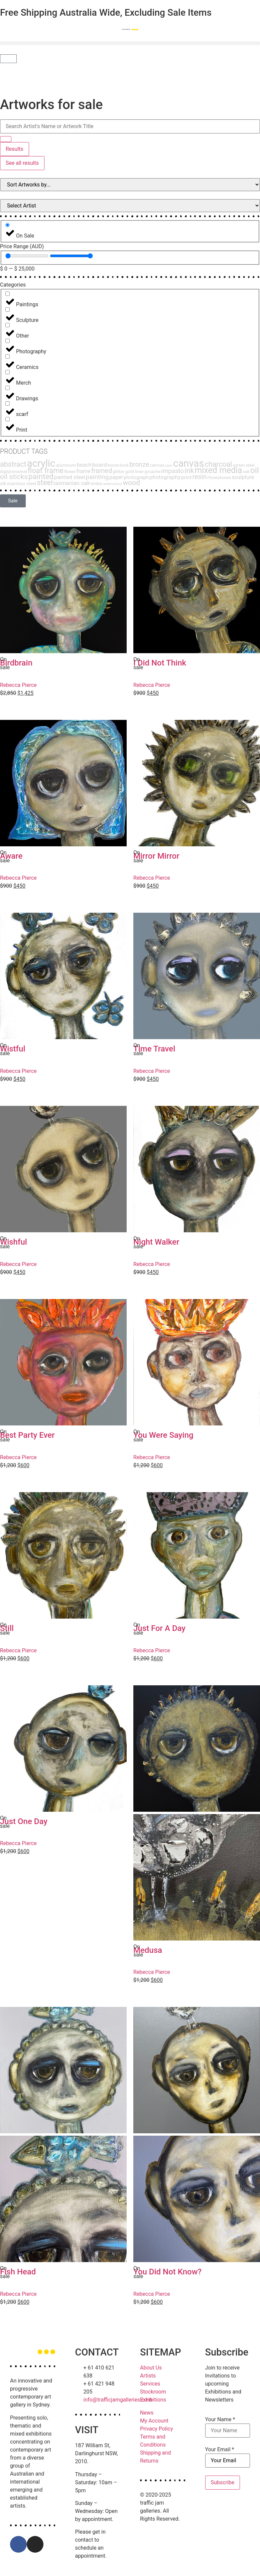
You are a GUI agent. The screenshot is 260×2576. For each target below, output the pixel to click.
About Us (151, 2368)
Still (7, 1628)
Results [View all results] (14, 149)
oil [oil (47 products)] (254, 470)
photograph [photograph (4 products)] (136, 477)
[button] (130, 43)
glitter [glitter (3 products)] (118, 471)
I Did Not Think (159, 663)
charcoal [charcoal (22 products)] (218, 464)
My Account (154, 2421)
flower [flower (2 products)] (70, 471)
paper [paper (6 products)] (116, 477)
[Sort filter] (130, 184)
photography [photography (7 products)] (164, 477)
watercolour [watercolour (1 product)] (112, 484)
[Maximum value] (71, 256)
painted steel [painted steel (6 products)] (69, 477)
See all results (22, 163)
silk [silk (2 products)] (3, 483)
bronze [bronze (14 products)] (139, 464)
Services (150, 2384)
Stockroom (153, 2392)
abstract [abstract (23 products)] (13, 464)
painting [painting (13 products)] (97, 477)
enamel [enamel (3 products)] (19, 471)
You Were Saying (163, 1435)
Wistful (12, 1048)
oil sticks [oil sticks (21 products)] (14, 476)
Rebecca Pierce (18, 685)
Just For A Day (159, 1628)
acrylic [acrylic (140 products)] (41, 463)
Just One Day (23, 1821)
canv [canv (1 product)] (168, 465)
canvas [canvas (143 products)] (188, 463)
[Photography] (7, 341)
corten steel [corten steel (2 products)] (244, 465)
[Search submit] (5, 139)
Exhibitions (153, 2400)
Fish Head (18, 2271)
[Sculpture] (7, 309)
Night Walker (156, 1242)
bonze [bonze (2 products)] (113, 465)
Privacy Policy (156, 2429)
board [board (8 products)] (99, 464)
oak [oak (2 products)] (246, 471)
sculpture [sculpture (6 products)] (243, 477)
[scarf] (7, 403)
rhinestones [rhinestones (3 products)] (219, 477)
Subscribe (223, 2482)
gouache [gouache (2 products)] (152, 471)
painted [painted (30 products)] (40, 476)
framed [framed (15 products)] (101, 471)
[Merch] (7, 372)
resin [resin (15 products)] (199, 477)
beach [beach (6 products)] (84, 465)
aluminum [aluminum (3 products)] (66, 465)
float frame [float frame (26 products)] (45, 470)
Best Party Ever (27, 1435)
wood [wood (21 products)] (131, 482)
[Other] (7, 325)
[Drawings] (7, 388)
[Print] (7, 419)
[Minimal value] (26, 256)
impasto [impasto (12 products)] (172, 471)
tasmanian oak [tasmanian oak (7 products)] (71, 483)
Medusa (147, 1950)
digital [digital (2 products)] (5, 471)
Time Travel (154, 1048)
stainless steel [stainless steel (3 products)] (21, 483)
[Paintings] (7, 294)
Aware (11, 856)
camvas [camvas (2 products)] (157, 465)
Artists (148, 2376)
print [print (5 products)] (186, 477)
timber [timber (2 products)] (97, 483)
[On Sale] (7, 225)
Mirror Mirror (156, 856)
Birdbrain (18, 663)
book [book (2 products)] (124, 465)
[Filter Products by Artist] (130, 205)
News (146, 2413)
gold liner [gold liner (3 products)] (134, 471)
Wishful (13, 1242)
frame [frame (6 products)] (83, 471)
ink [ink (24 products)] (189, 470)
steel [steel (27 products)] (45, 482)
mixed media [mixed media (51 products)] (218, 470)
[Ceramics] (7, 356)
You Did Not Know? (167, 2271)
